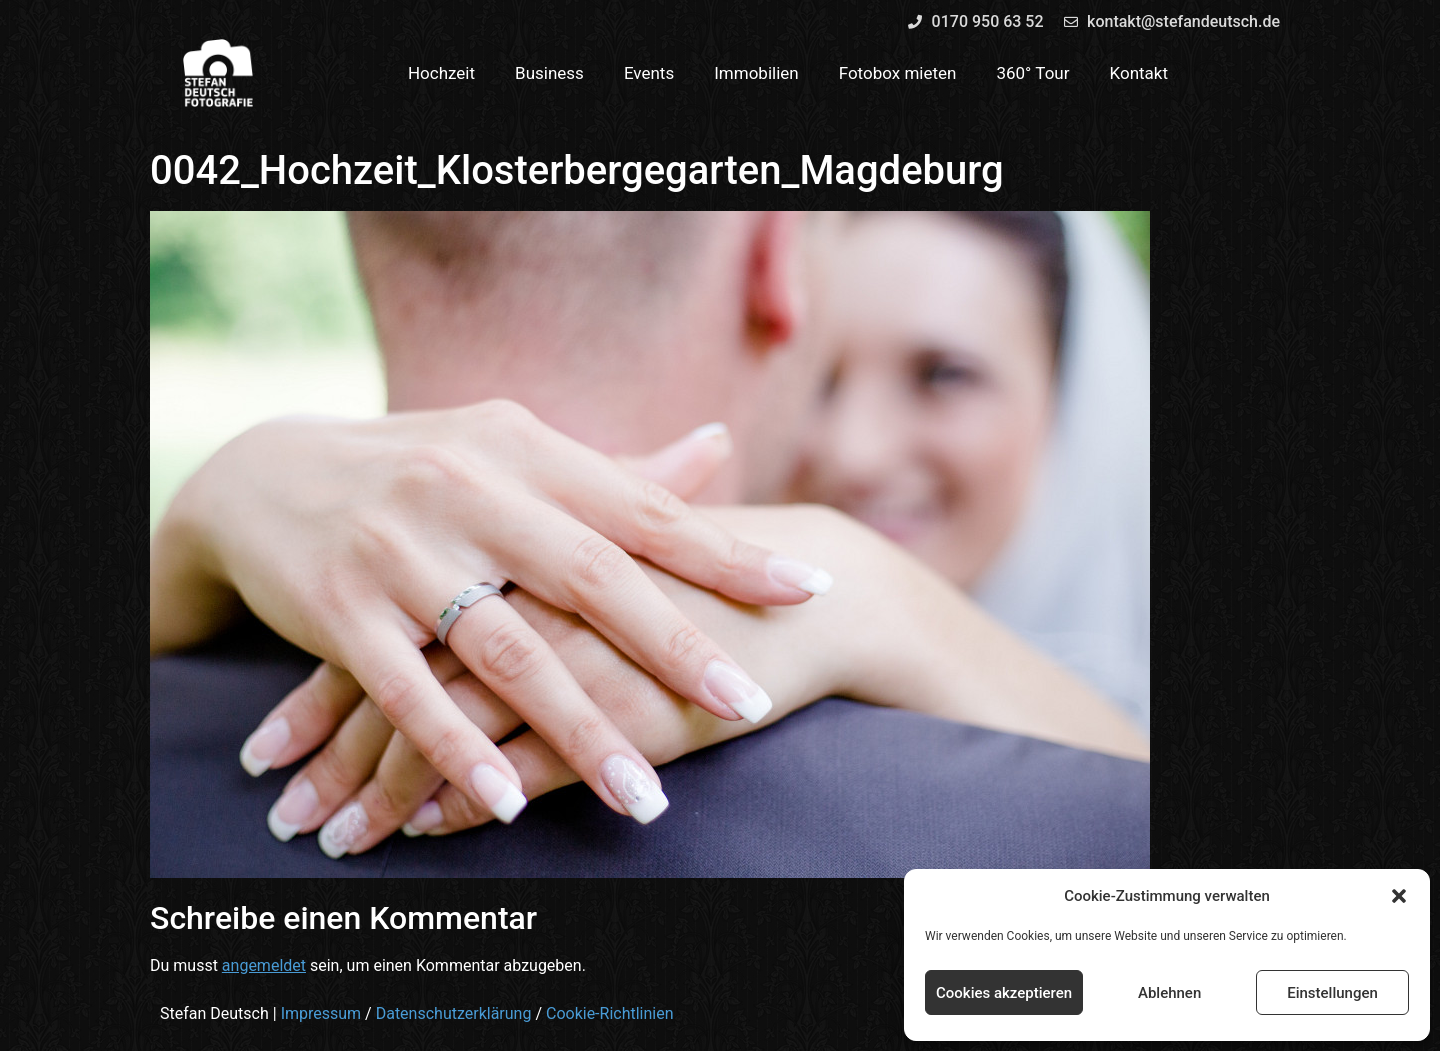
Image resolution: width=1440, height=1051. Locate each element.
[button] (1399, 896)
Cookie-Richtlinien (610, 1013)
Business (549, 73)
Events (649, 73)
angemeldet (264, 965)
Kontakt (1139, 73)
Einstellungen (1332, 993)
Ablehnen (1169, 993)
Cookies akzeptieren (1004, 993)
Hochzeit (441, 73)
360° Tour (1032, 73)
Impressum (321, 1013)
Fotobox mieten (898, 73)
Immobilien (756, 73)
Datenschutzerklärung (454, 1013)
